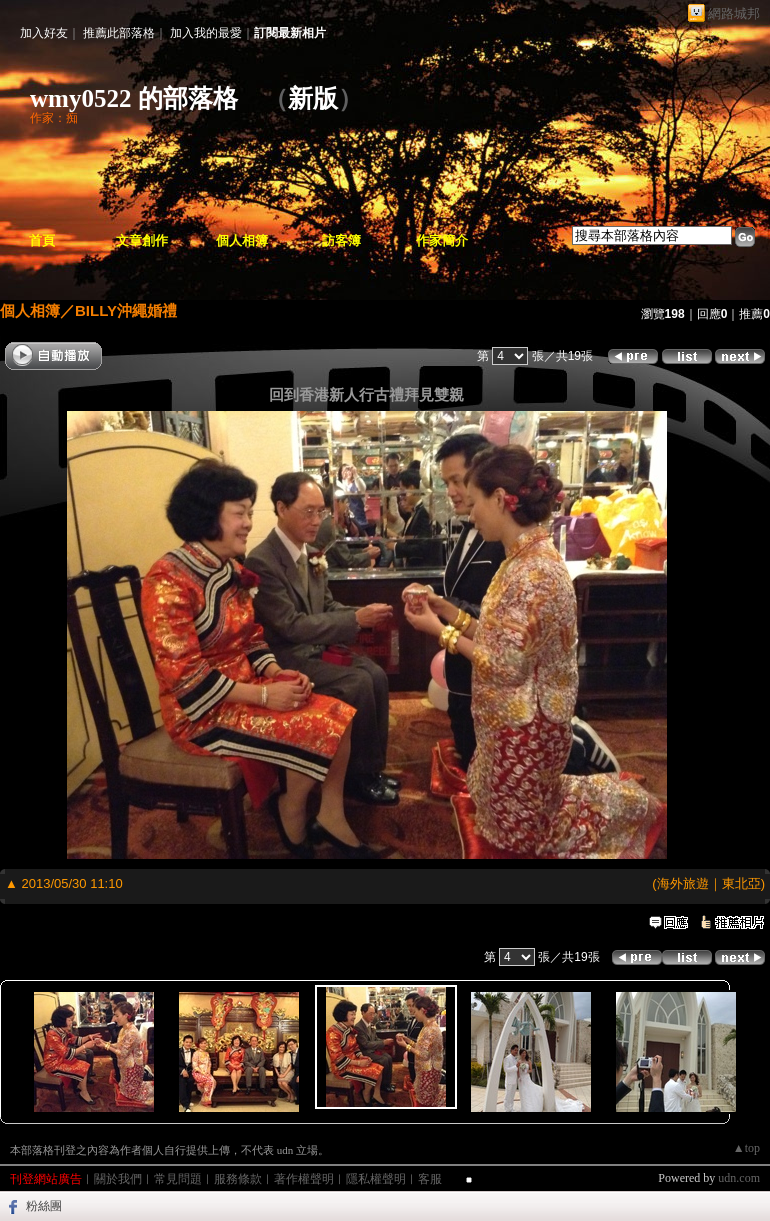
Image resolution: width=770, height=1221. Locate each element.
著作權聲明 (304, 1179)
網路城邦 (734, 13)
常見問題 (178, 1179)
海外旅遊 (683, 883)
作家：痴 (54, 118)
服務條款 (238, 1179)
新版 (313, 98)
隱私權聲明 (376, 1179)
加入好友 (44, 33)
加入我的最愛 (206, 33)
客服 (430, 1179)
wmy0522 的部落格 (134, 98)
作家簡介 (442, 240)
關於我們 (118, 1179)
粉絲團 (44, 1206)
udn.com (739, 1178)
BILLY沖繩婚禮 (126, 310)
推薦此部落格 (119, 33)
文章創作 (142, 240)
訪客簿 (341, 240)
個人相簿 (242, 240)
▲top (746, 1148)
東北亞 (741, 883)
